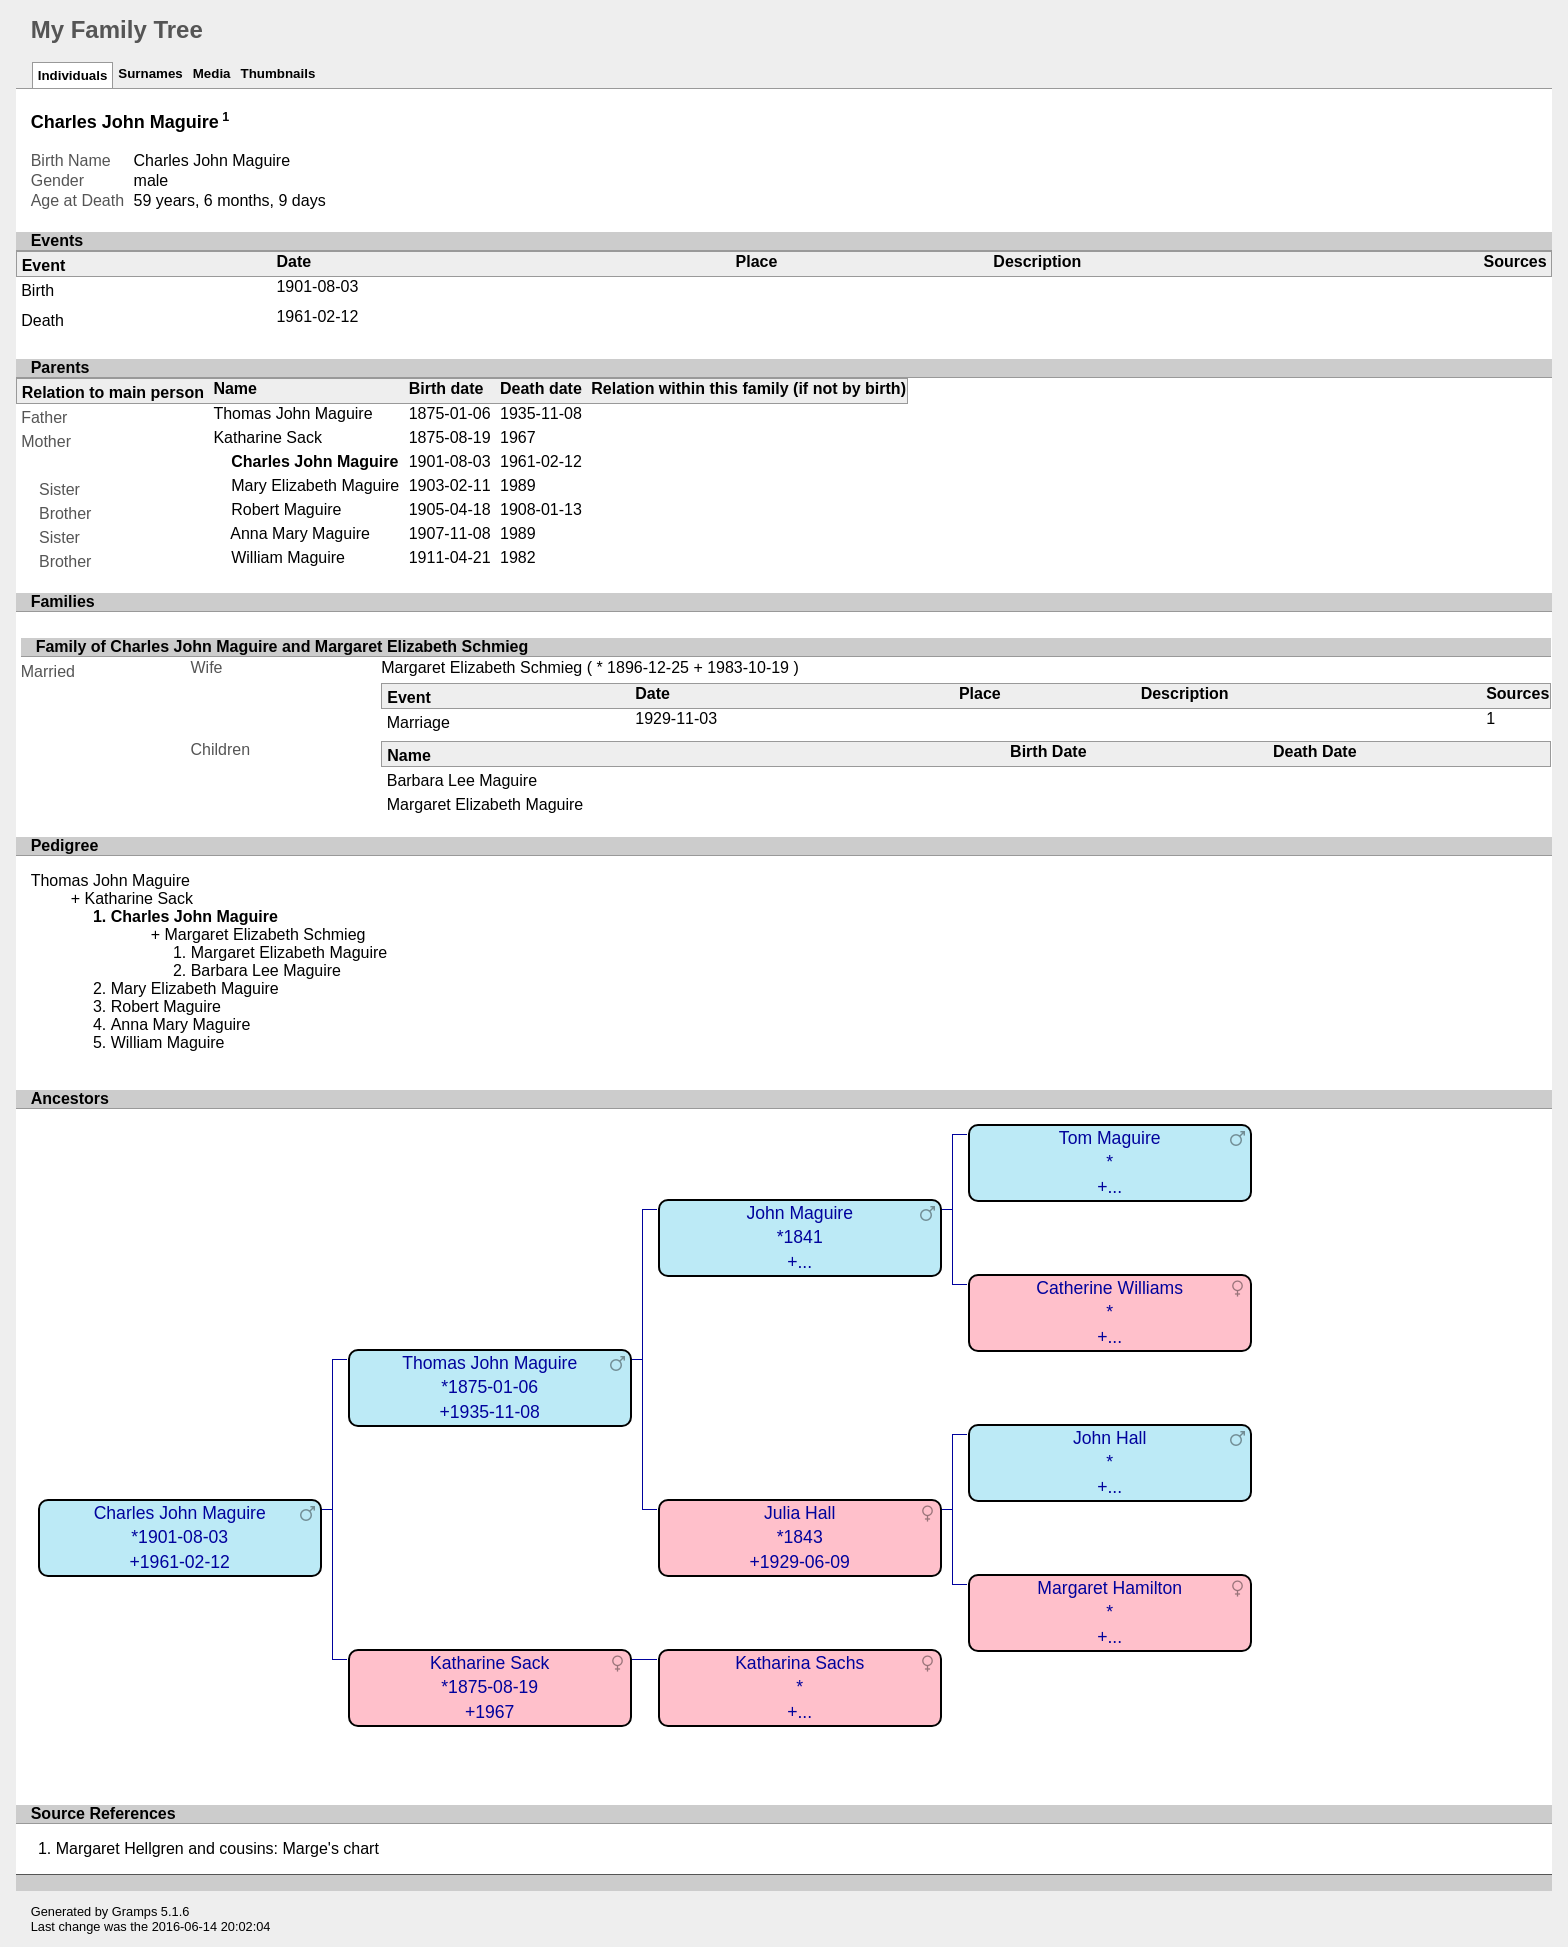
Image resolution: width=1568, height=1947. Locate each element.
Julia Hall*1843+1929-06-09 (800, 1537)
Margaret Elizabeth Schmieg (481, 667)
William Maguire (288, 557)
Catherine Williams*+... (1109, 1312)
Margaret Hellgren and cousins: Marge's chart (217, 1848)
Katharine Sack (267, 437)
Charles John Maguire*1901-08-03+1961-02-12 (180, 1537)
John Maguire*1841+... (799, 1237)
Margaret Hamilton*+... (1109, 1612)
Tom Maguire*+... (1110, 1162)
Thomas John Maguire (292, 413)
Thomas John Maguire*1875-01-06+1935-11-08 (489, 1387)
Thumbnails (278, 73)
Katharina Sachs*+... (799, 1687)
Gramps (135, 1911)
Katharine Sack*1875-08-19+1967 (489, 1687)
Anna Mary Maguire (300, 533)
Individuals (73, 75)
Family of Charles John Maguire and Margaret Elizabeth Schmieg (282, 646)
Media (212, 73)
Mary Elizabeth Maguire (315, 485)
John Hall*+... (1109, 1462)
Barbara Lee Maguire (462, 780)
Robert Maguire (286, 509)
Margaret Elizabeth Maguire (485, 804)
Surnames (150, 73)
